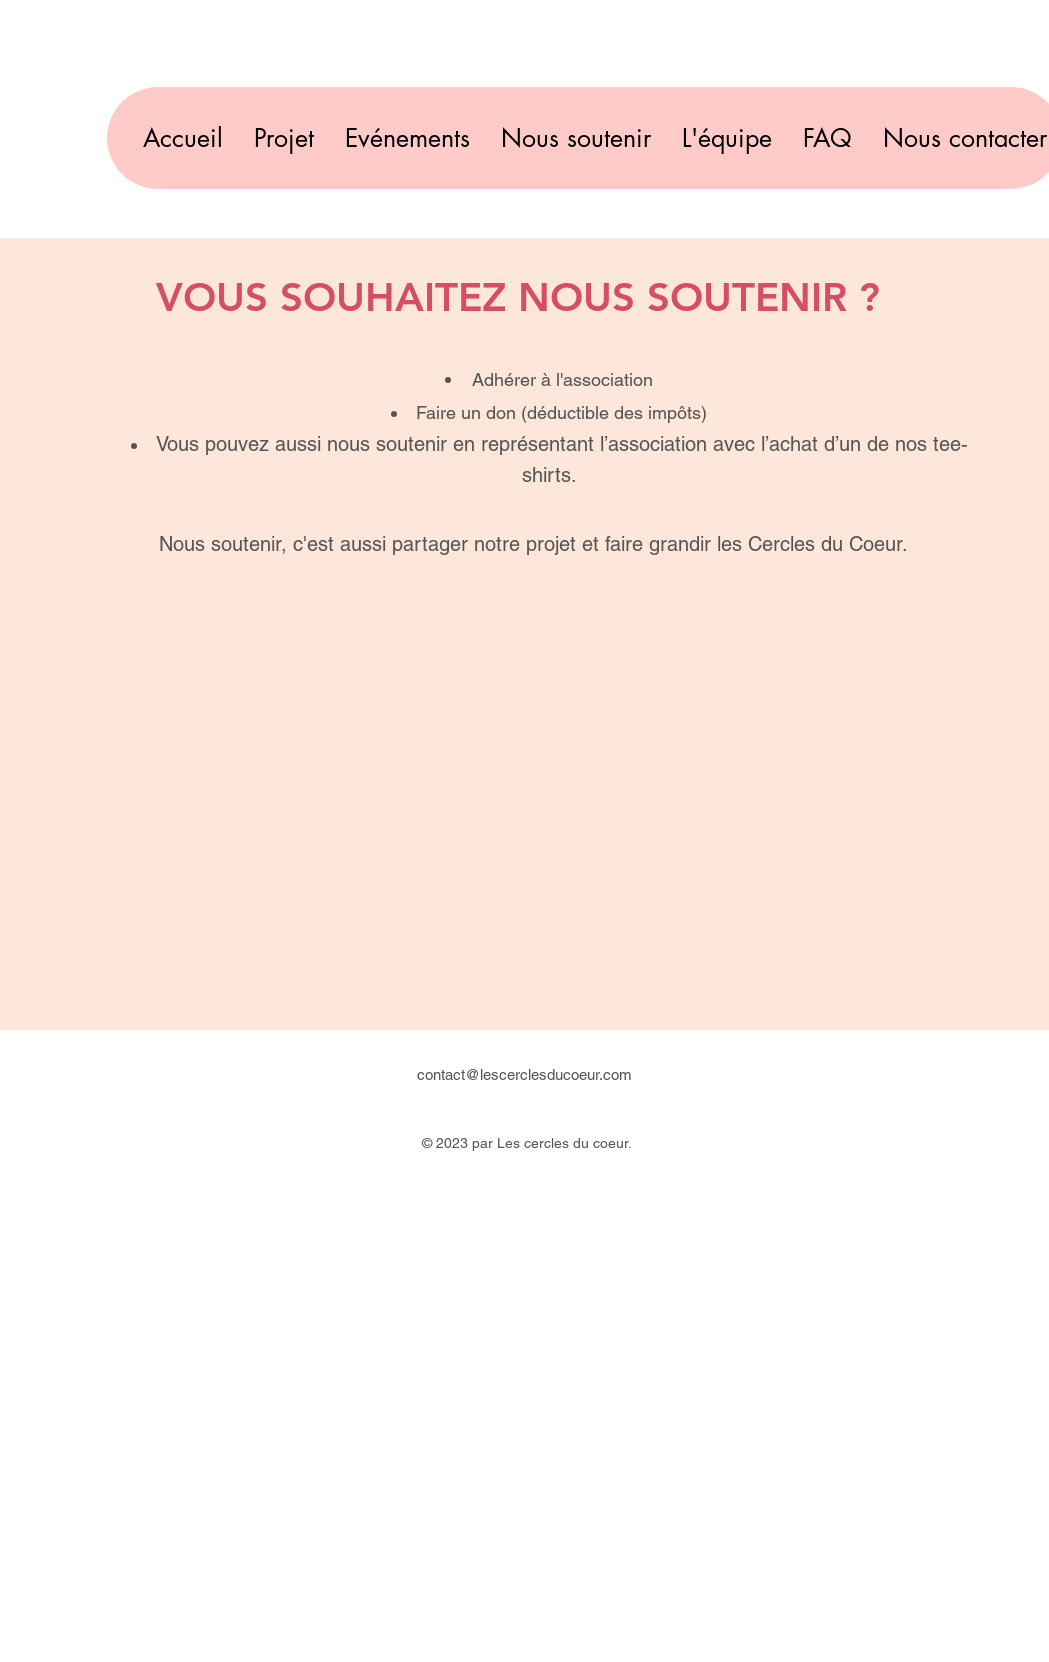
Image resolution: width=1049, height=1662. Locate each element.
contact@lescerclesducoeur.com (524, 1074)
